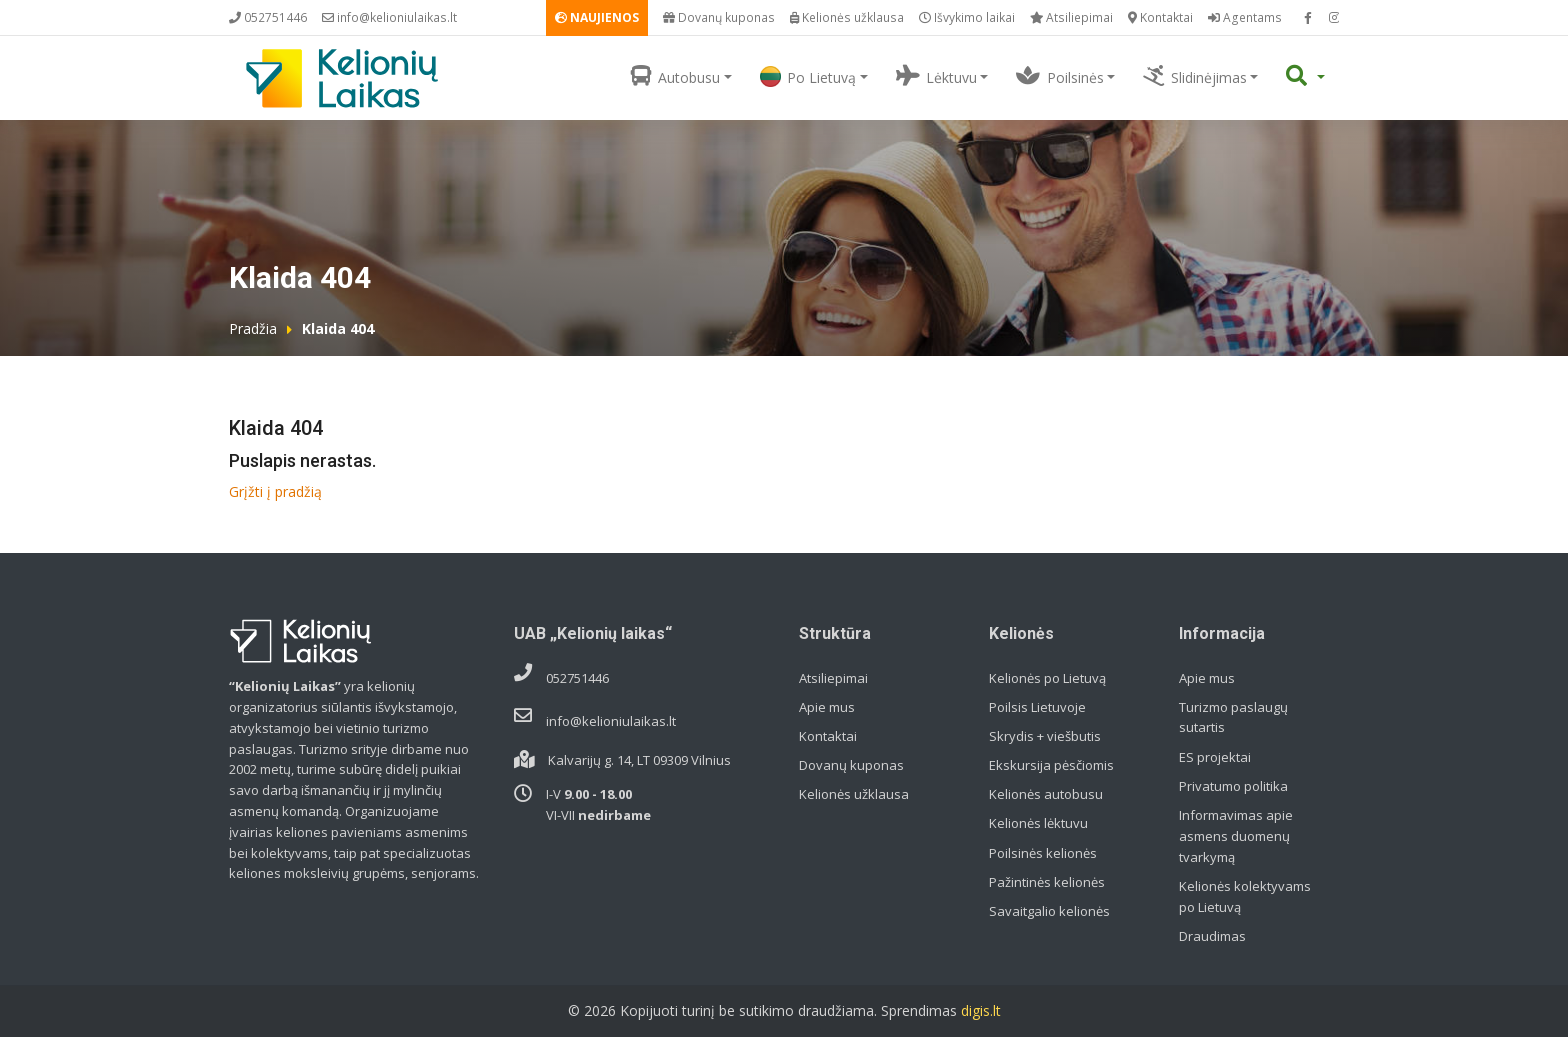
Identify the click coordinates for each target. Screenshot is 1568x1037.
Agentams (1245, 17)
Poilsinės (1059, 76)
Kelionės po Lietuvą (1047, 678)
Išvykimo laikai (967, 17)
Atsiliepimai (1071, 17)
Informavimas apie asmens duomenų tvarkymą (1236, 836)
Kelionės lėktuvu (1038, 823)
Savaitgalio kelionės (1049, 911)
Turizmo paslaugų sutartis (1233, 717)
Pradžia (253, 328)
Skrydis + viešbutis (1045, 736)
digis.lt (981, 1010)
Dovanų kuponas (719, 17)
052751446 (268, 17)
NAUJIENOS (597, 17)
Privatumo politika (1233, 786)
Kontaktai (1160, 17)
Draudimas (1212, 936)
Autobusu (675, 76)
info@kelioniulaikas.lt (389, 17)
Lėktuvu (936, 76)
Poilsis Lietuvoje (1037, 707)
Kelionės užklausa (847, 17)
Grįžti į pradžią (275, 491)
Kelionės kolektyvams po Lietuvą (1245, 896)
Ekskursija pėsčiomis (1051, 765)
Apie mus (827, 707)
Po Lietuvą (808, 76)
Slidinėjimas (1194, 76)
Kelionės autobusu (1046, 794)
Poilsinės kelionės (1043, 853)
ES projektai (1215, 757)
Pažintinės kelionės (1047, 882)
